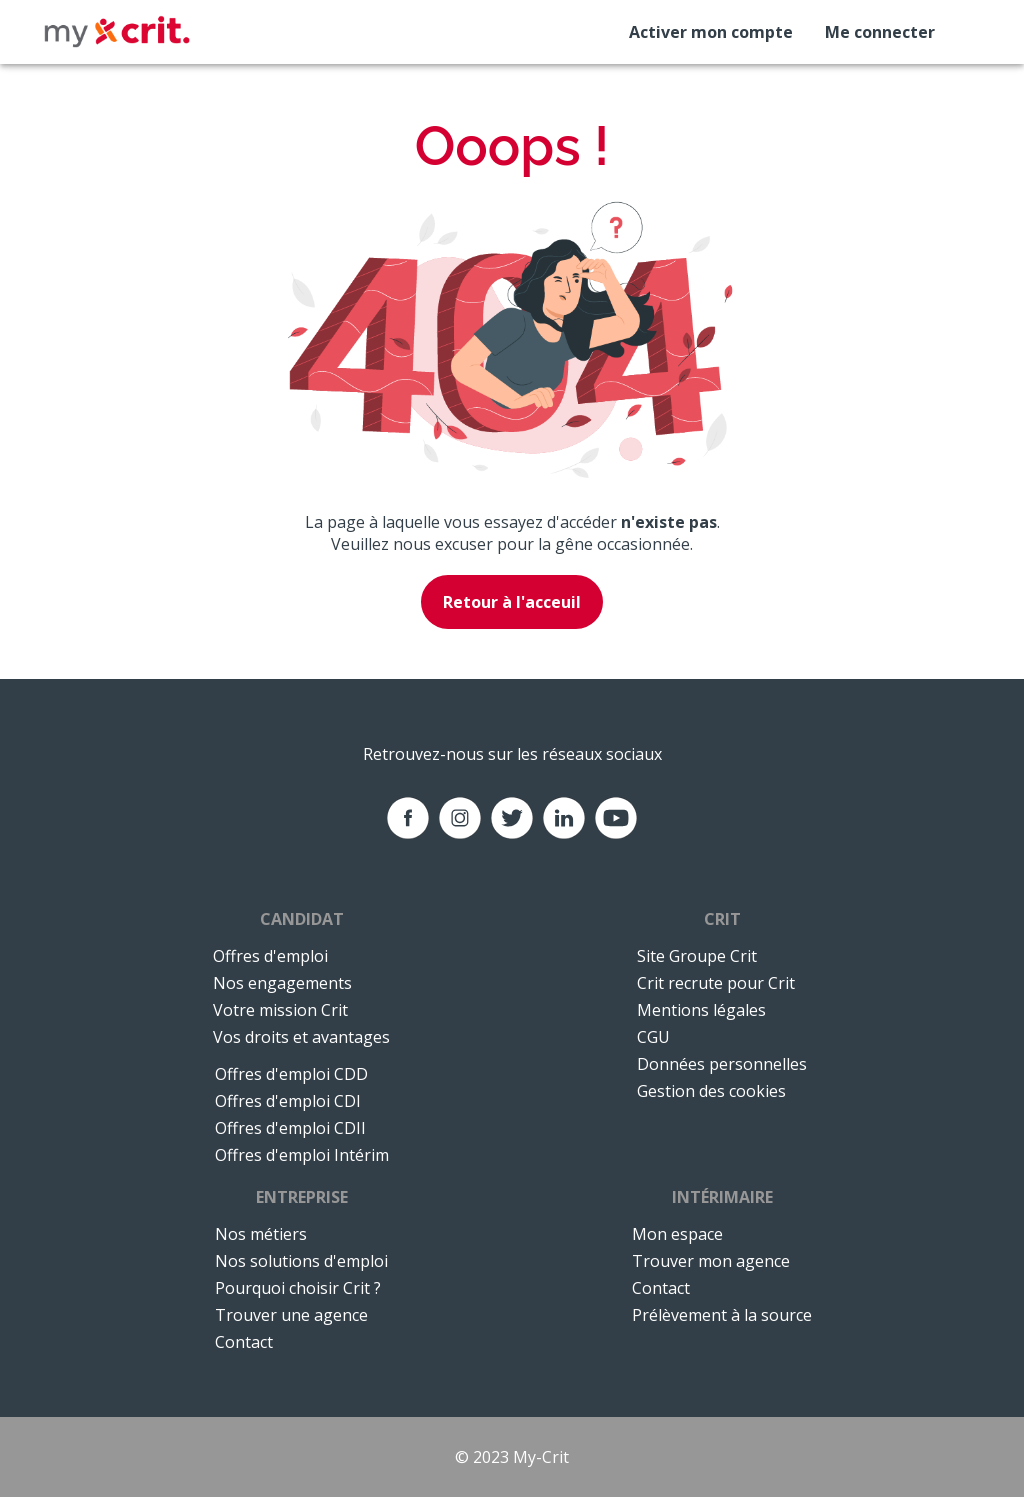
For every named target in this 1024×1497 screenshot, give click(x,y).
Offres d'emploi (270, 956)
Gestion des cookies (711, 1091)
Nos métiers (261, 1234)
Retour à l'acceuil (512, 602)
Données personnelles (722, 1064)
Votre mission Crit (280, 1010)
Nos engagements (282, 983)
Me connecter (880, 32)
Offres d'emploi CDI (288, 1101)
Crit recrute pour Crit (716, 983)
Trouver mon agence (711, 1261)
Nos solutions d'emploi (301, 1261)
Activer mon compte (711, 32)
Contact (244, 1342)
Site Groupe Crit (697, 956)
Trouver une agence (291, 1315)
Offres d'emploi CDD (291, 1074)
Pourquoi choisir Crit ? (298, 1288)
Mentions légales (701, 1010)
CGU (653, 1037)
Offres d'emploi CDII (290, 1128)
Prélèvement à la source (722, 1315)
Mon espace (677, 1234)
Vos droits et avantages (301, 1037)
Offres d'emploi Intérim (302, 1155)
